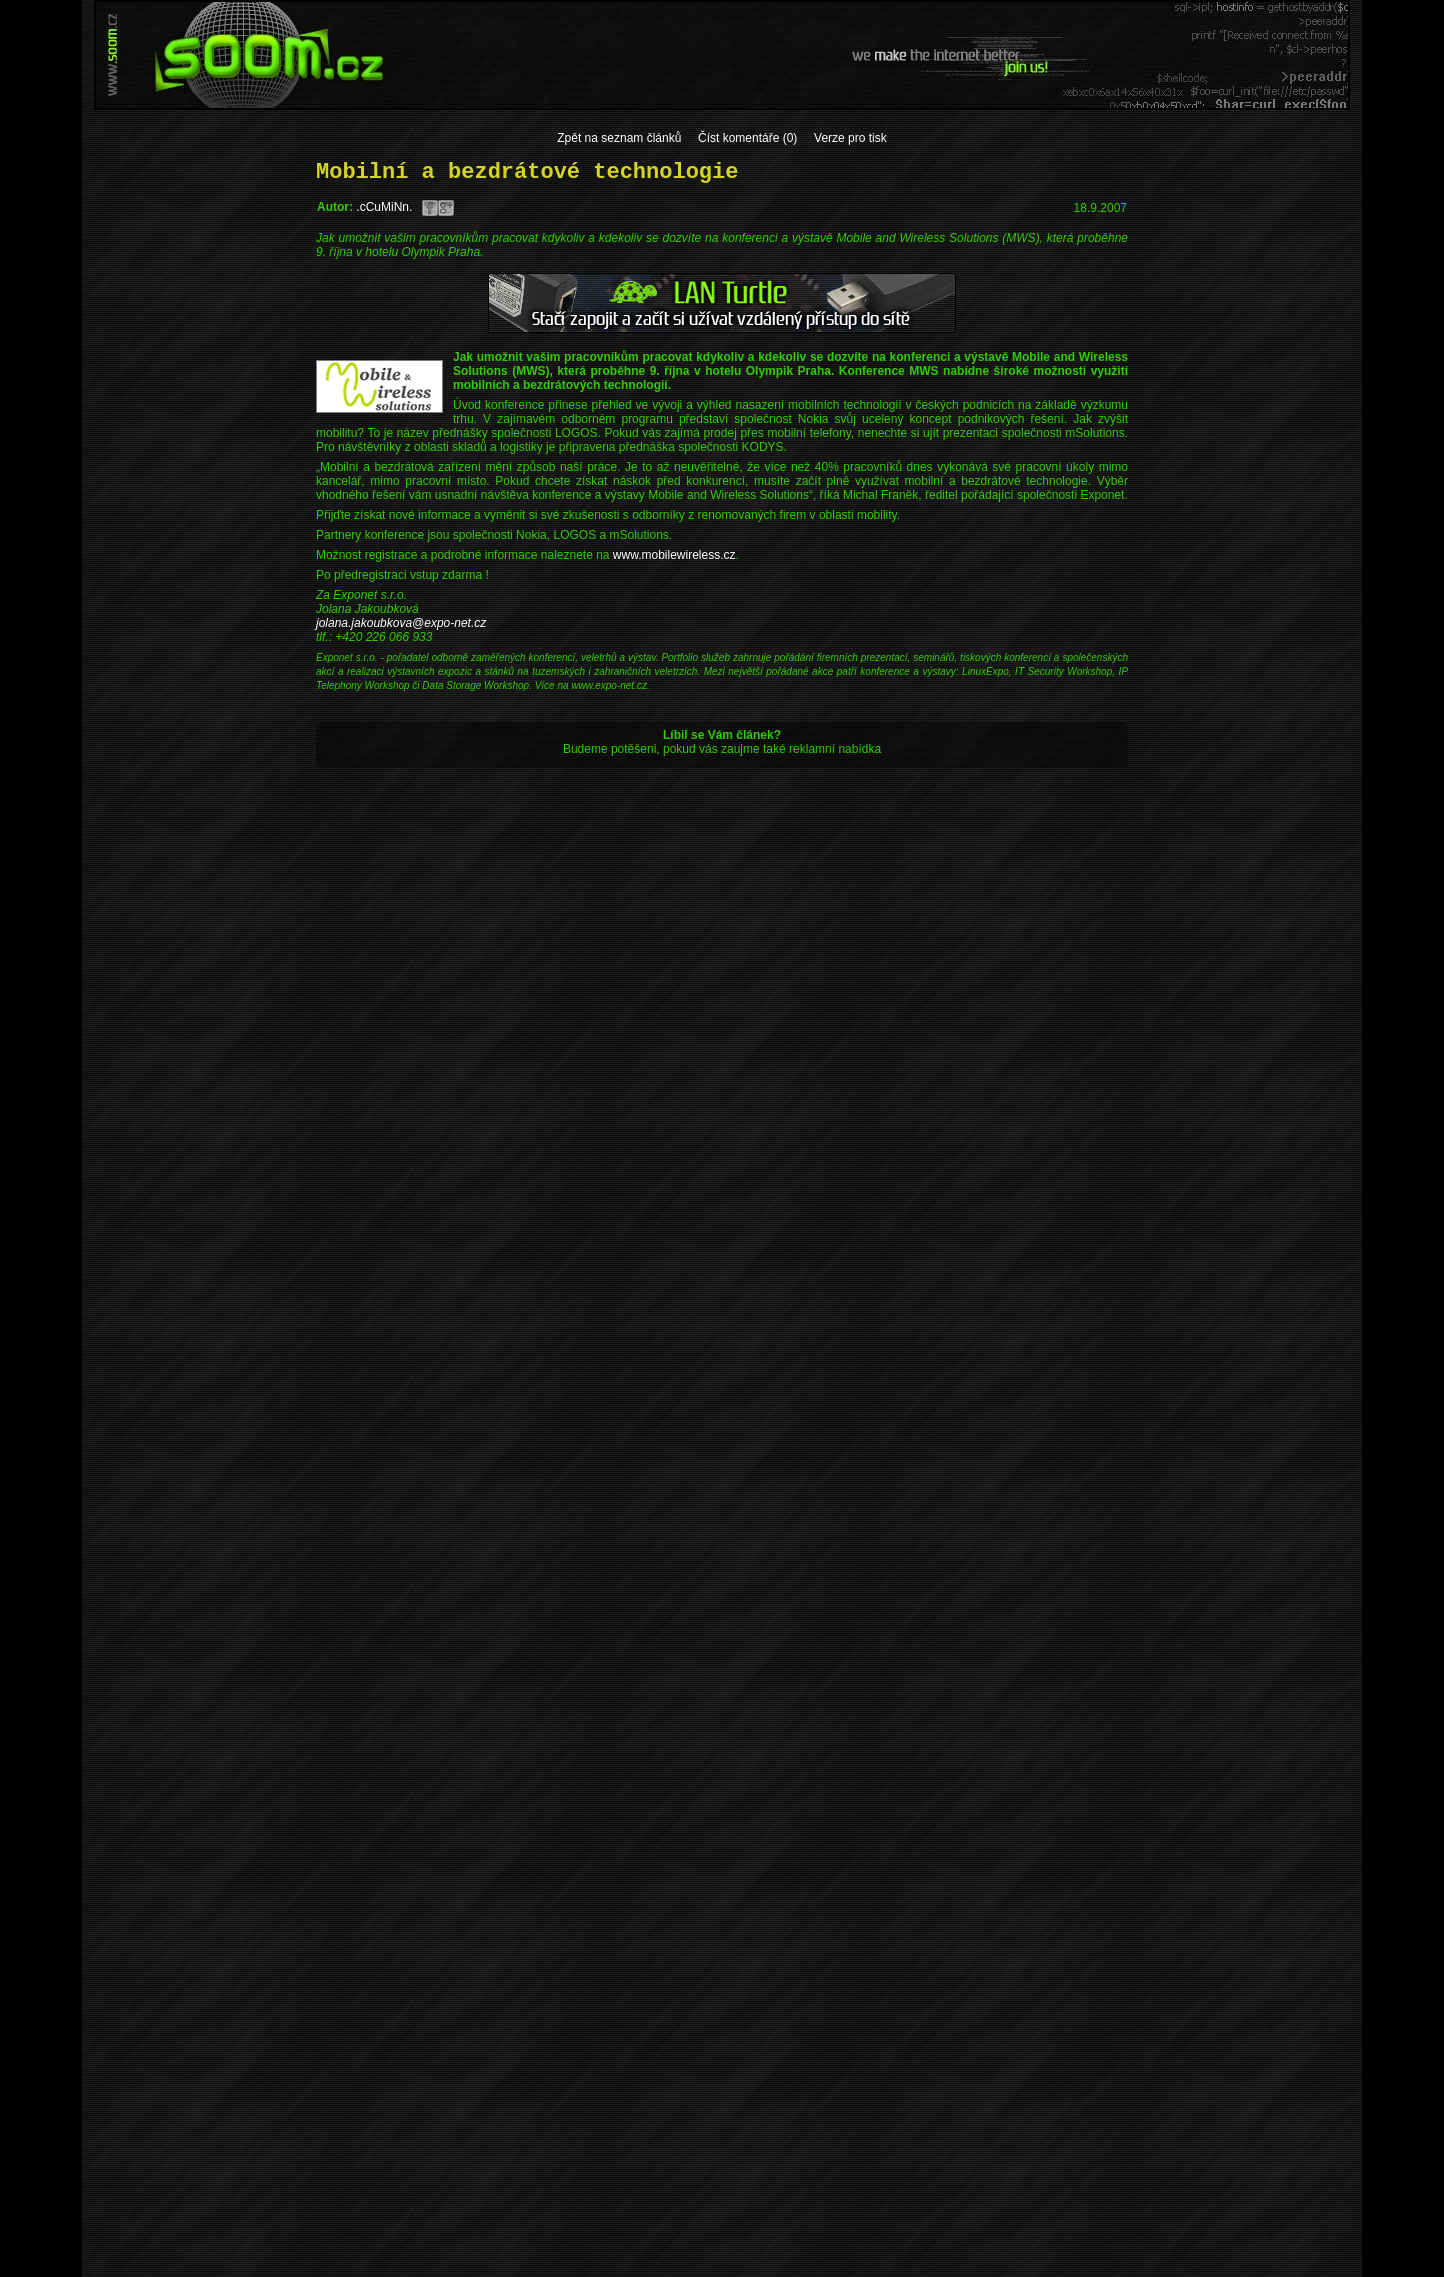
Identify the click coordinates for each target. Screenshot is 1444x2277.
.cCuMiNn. (384, 207)
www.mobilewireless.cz (674, 555)
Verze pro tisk (850, 138)
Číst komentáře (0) (747, 138)
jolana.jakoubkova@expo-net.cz (401, 623)
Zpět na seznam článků (619, 138)
